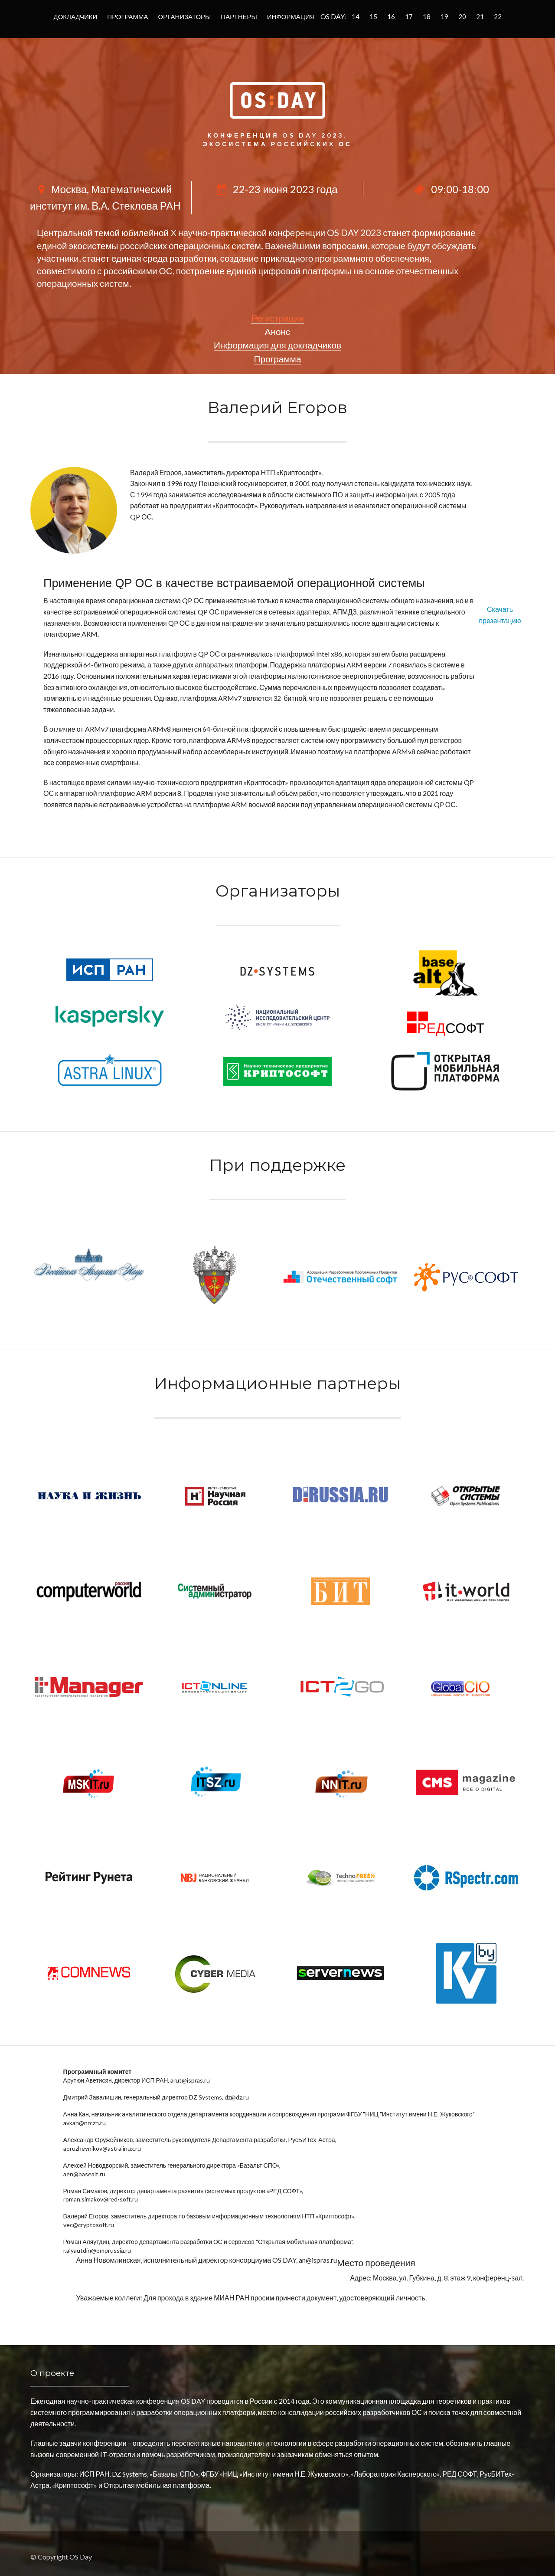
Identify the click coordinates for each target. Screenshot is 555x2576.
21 (480, 16)
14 (355, 16)
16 (391, 16)
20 (462, 16)
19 (444, 16)
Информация (291, 16)
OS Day (80, 2557)
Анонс (278, 331)
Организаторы (184, 16)
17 (409, 16)
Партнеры (239, 16)
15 (373, 16)
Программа (127, 16)
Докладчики (76, 16)
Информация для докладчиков (277, 344)
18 (427, 16)
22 (498, 16)
